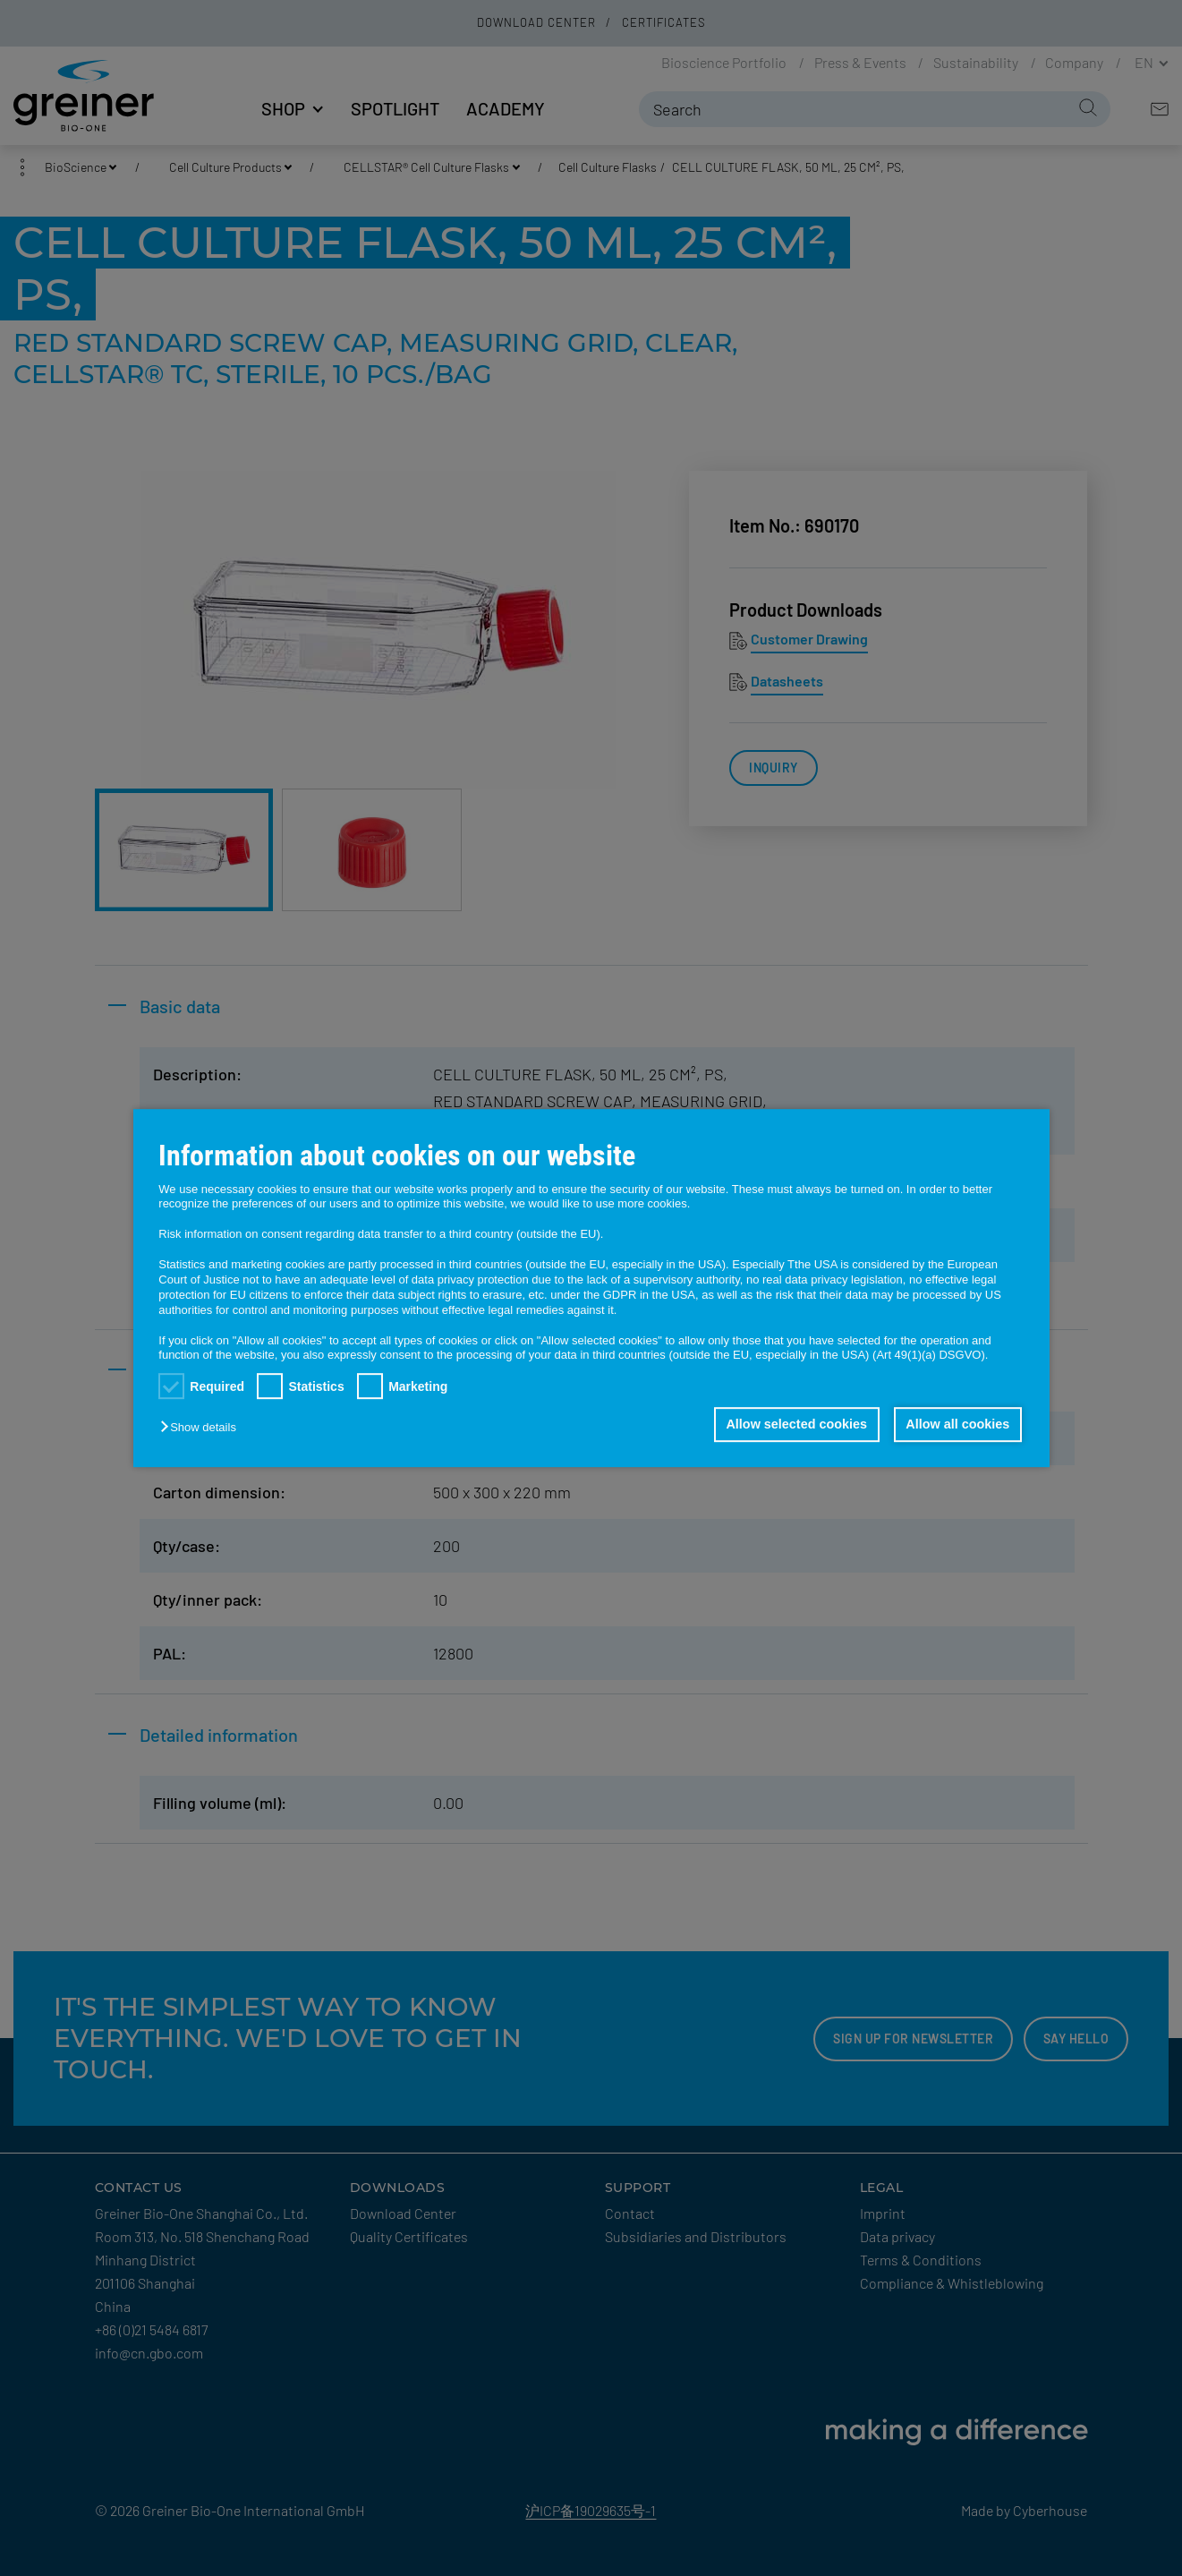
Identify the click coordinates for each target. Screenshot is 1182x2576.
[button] (202, 1428)
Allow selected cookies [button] (796, 1425)
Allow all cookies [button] (957, 1425)
